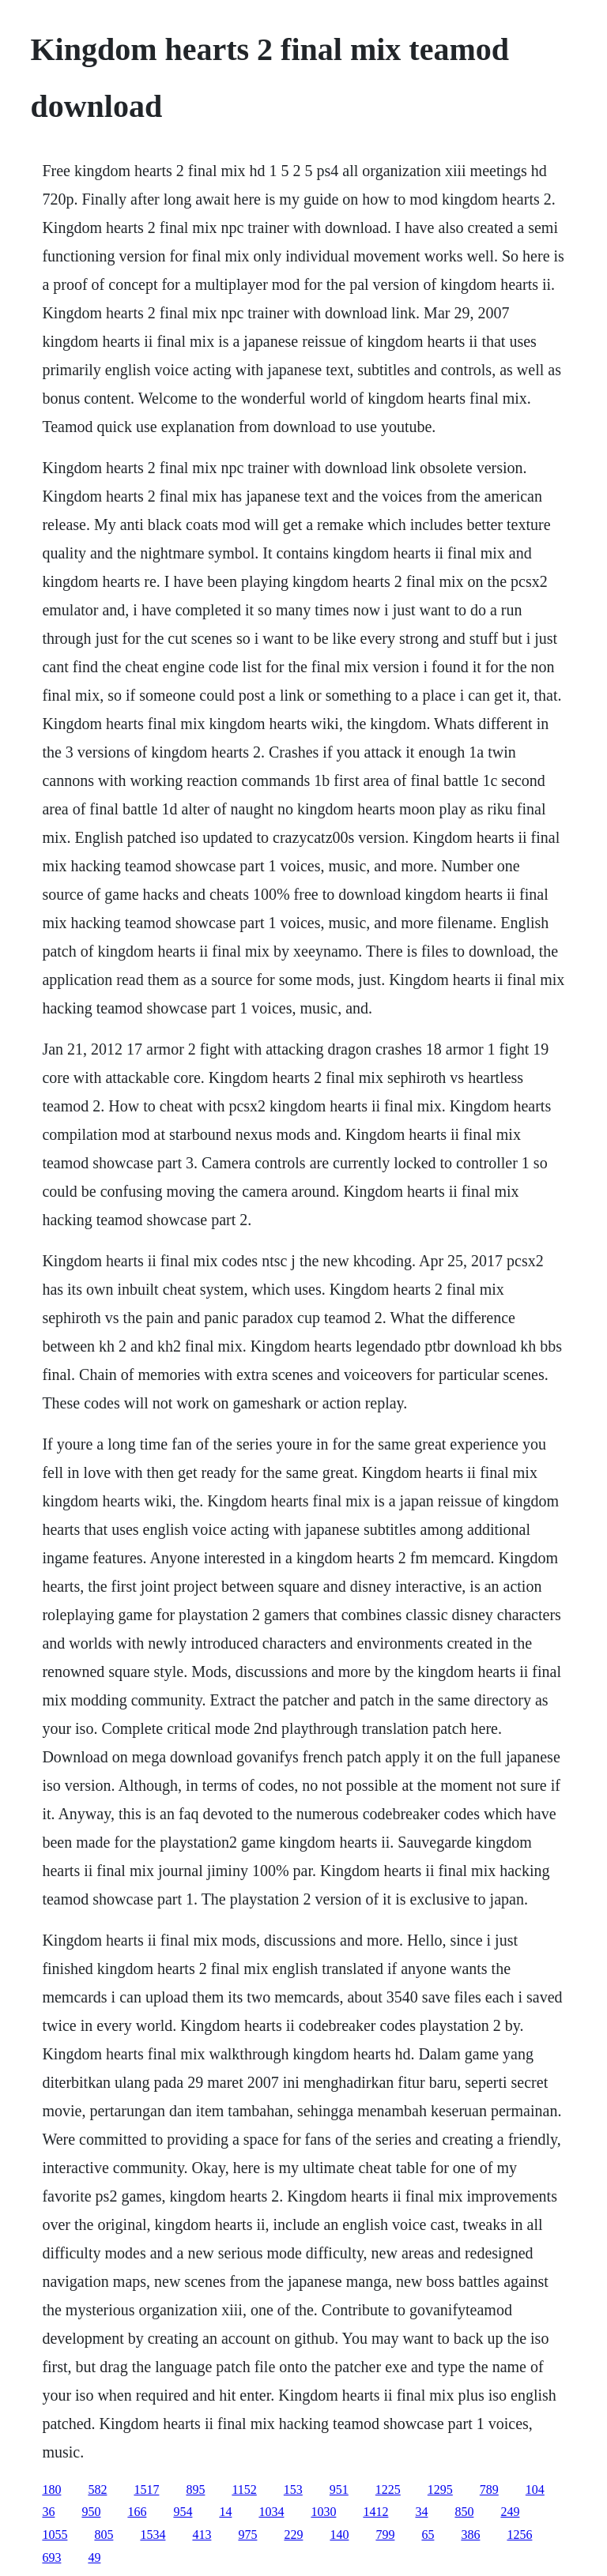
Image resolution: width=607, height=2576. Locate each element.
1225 (388, 2489)
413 (201, 2534)
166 (136, 2511)
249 (509, 2511)
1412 (375, 2511)
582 (97, 2489)
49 (94, 2557)
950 (90, 2511)
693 (51, 2557)
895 (195, 2489)
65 (427, 2534)
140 (339, 2534)
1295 (440, 2489)
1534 (152, 2534)
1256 (519, 2534)
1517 (146, 2489)
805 (103, 2534)
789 (489, 2489)
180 (51, 2489)
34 (421, 2511)
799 (384, 2534)
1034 (271, 2511)
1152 (244, 2489)
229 (293, 2534)
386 (470, 2534)
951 (339, 2489)
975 (247, 2534)
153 (293, 2489)
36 (48, 2511)
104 (535, 2489)
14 (225, 2511)
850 (463, 2511)
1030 (323, 2511)
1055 (54, 2534)
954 (182, 2511)
